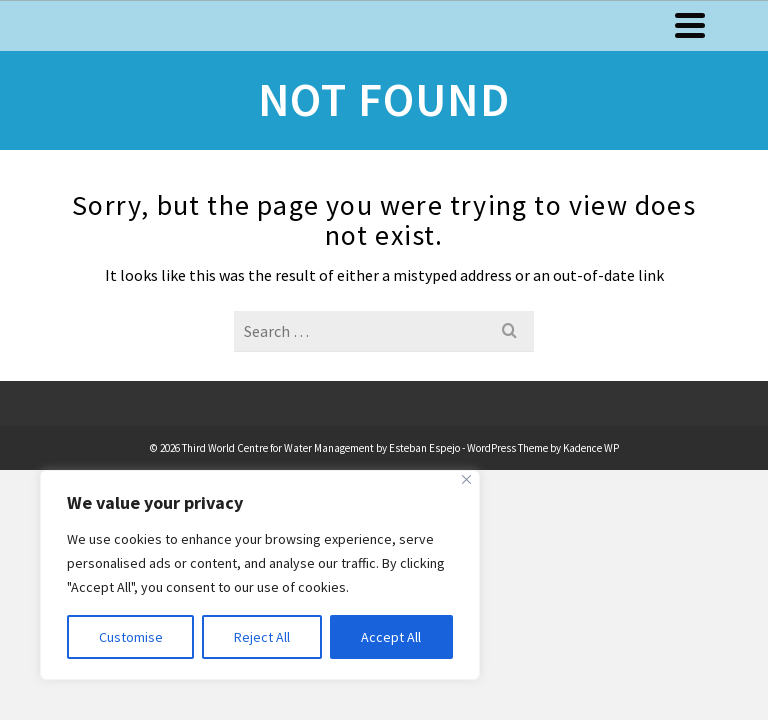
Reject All (262, 637)
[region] (260, 575)
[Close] (466, 479)
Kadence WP (591, 448)
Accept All (391, 637)
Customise (131, 637)
